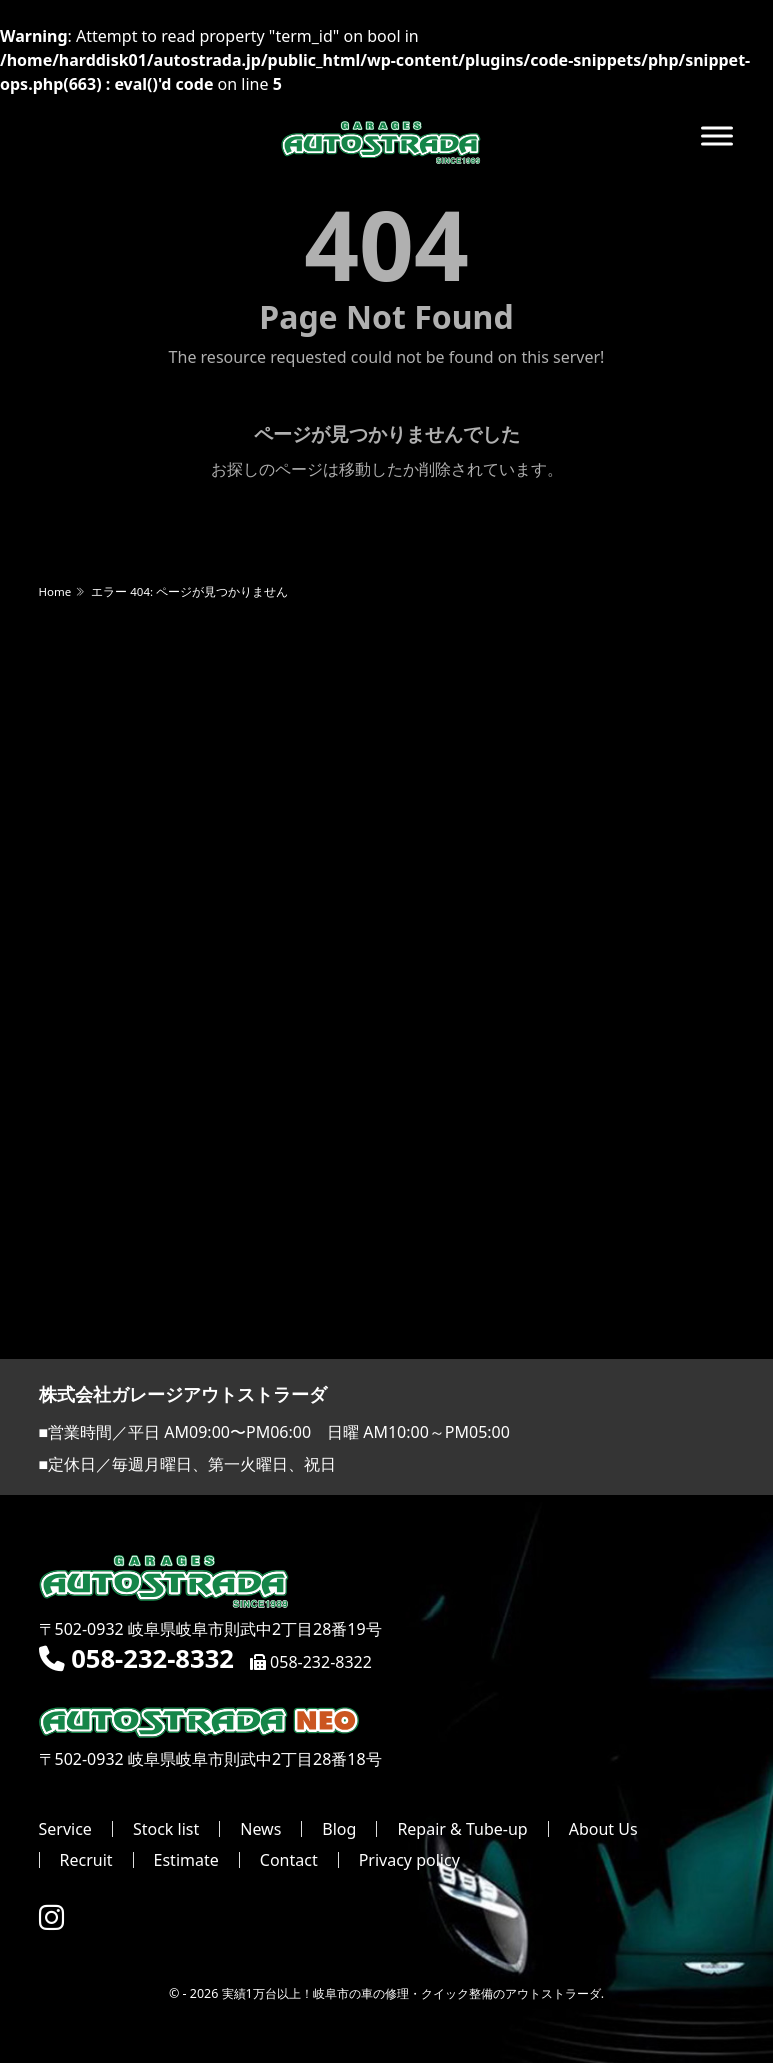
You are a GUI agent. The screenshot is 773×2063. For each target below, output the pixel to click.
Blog (339, 1829)
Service (65, 1829)
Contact (289, 1860)
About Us (603, 1829)
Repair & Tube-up (462, 1829)
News (260, 1829)
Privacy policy (409, 1860)
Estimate (186, 1860)
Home (55, 591)
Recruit (86, 1860)
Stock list (166, 1829)
